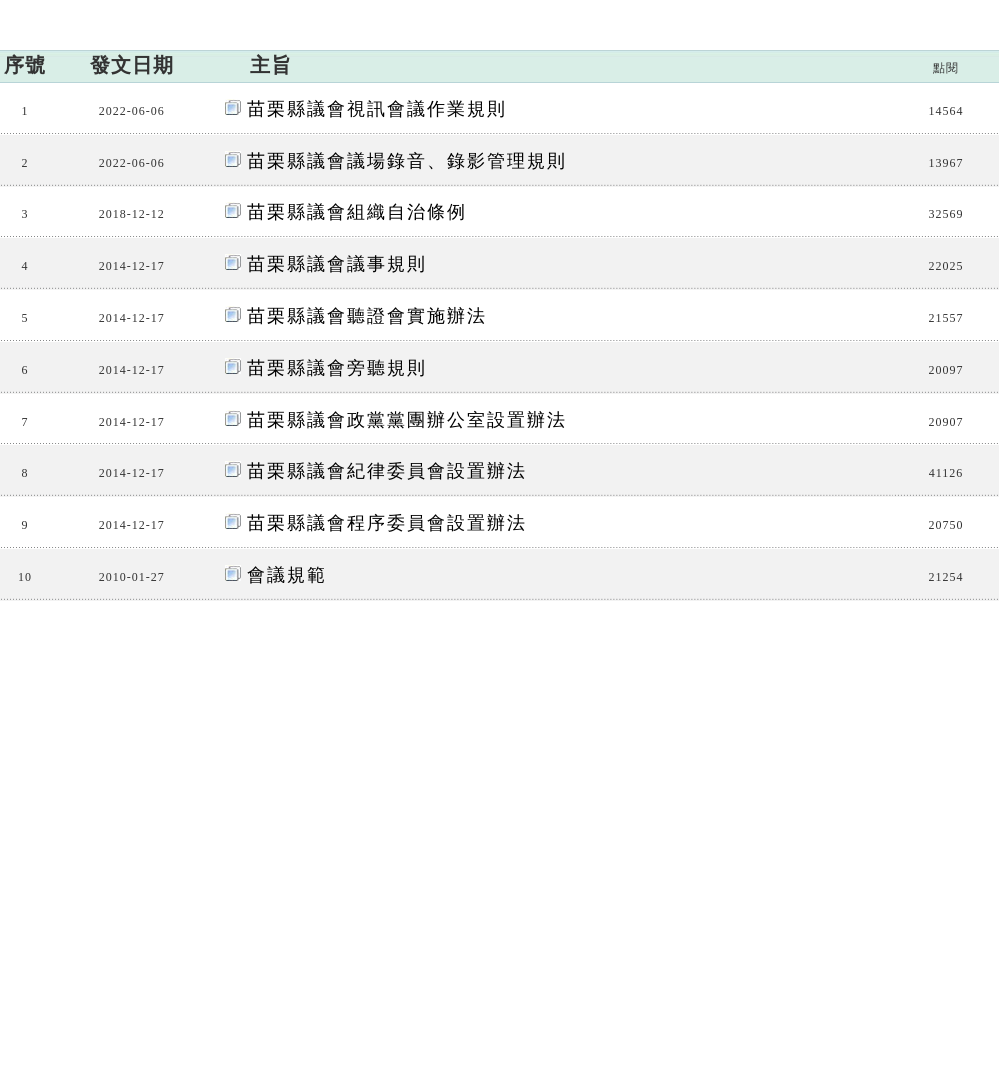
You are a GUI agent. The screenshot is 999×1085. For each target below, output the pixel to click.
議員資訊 (340, 156)
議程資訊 (450, 156)
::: (871, 13)
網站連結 (670, 156)
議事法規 (903, 263)
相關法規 (560, 156)
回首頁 (973, 13)
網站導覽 (910, 13)
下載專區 (780, 156)
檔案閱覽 (890, 156)
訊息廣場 (120, 156)
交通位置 (206, 982)
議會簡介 (230, 156)
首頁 (773, 263)
